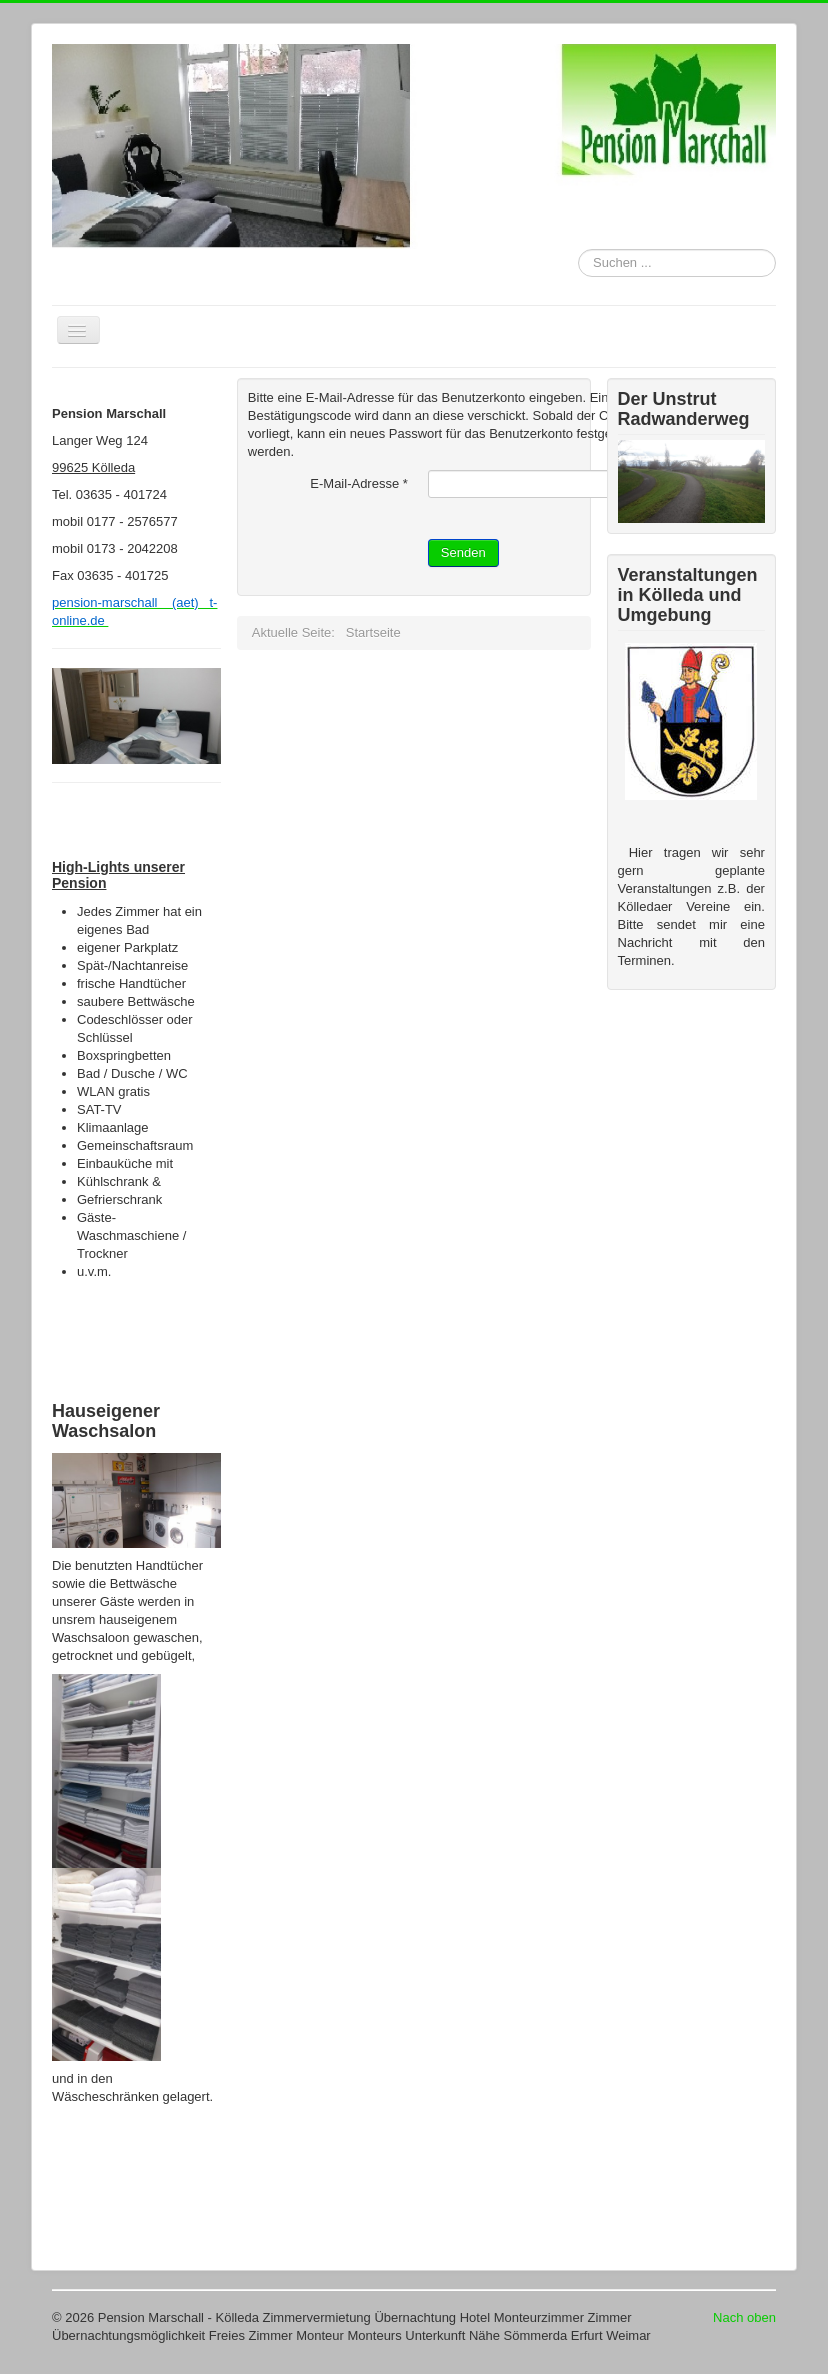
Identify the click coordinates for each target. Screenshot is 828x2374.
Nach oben (744, 2317)
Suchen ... (578, 249)
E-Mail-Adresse (359, 483)
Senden (463, 552)
